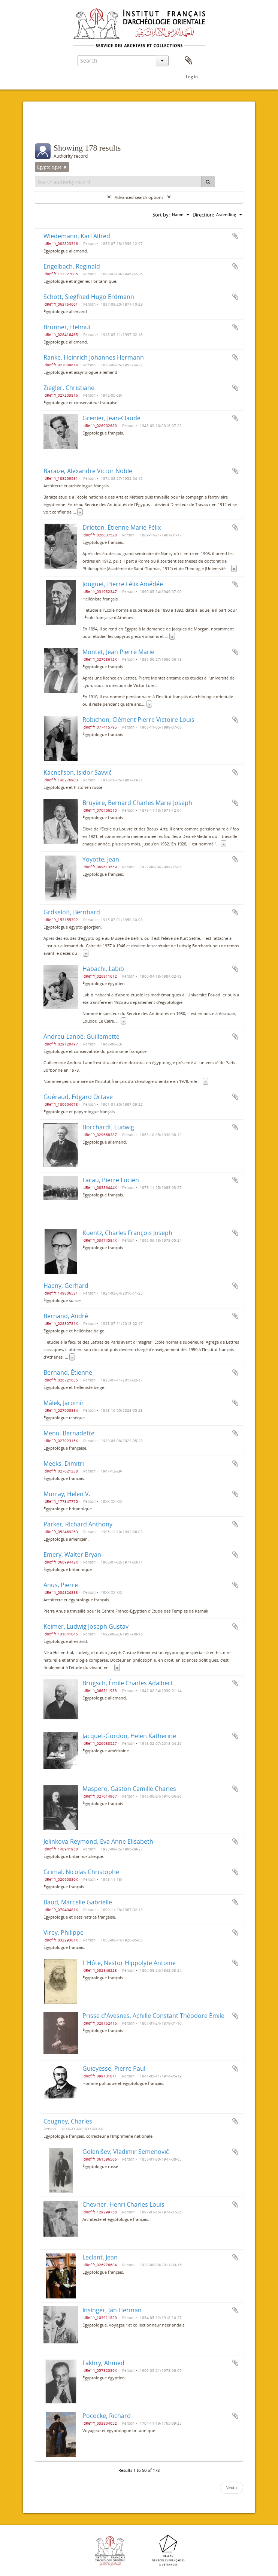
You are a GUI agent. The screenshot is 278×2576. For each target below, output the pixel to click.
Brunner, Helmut (67, 327)
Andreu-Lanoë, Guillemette (81, 1036)
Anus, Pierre (60, 1585)
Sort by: (161, 214)
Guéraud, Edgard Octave (78, 1097)
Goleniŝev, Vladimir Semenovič (125, 2151)
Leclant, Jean (100, 2257)
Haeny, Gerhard (65, 1285)
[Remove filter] (65, 167)
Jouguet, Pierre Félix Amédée (122, 584)
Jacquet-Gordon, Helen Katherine (129, 1736)
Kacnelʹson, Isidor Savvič (77, 772)
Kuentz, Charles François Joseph (127, 1233)
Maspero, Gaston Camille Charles (129, 1789)
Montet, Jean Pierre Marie (118, 652)
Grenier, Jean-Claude (111, 418)
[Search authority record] (118, 181)
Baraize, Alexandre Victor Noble (87, 471)
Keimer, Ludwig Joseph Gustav (86, 1626)
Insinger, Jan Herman (112, 2310)
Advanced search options (139, 197)
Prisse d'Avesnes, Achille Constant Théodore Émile (153, 2016)
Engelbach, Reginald (71, 266)
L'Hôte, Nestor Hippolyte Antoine (129, 1963)
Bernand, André (65, 1316)
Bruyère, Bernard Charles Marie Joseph (137, 803)
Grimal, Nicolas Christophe (81, 1872)
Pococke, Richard (106, 2416)
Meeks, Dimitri (63, 1463)
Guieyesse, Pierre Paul (113, 2068)
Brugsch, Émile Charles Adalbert (127, 1683)
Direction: (203, 214)
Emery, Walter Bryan (72, 1554)
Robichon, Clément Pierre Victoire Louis (138, 719)
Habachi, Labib (103, 969)
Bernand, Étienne (67, 1372)
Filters (52, 128)
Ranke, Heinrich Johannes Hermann (93, 357)
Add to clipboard (235, 236)
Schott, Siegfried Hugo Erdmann (88, 297)
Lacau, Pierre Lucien (110, 1180)
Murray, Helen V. (66, 1494)
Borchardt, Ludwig (108, 1127)
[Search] (208, 181)
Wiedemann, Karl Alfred (76, 236)
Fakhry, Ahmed (103, 2363)
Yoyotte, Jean (100, 859)
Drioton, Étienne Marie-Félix (121, 527)
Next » (232, 2487)
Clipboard (188, 60)
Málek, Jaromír (63, 1403)
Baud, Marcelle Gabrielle (77, 1902)
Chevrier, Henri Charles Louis (123, 2204)
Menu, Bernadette (68, 1433)
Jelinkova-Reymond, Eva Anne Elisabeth (98, 1841)
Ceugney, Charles (67, 2121)
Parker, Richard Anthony (77, 1524)
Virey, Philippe (63, 1932)
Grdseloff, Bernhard (71, 912)
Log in (192, 76)
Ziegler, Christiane (68, 388)
